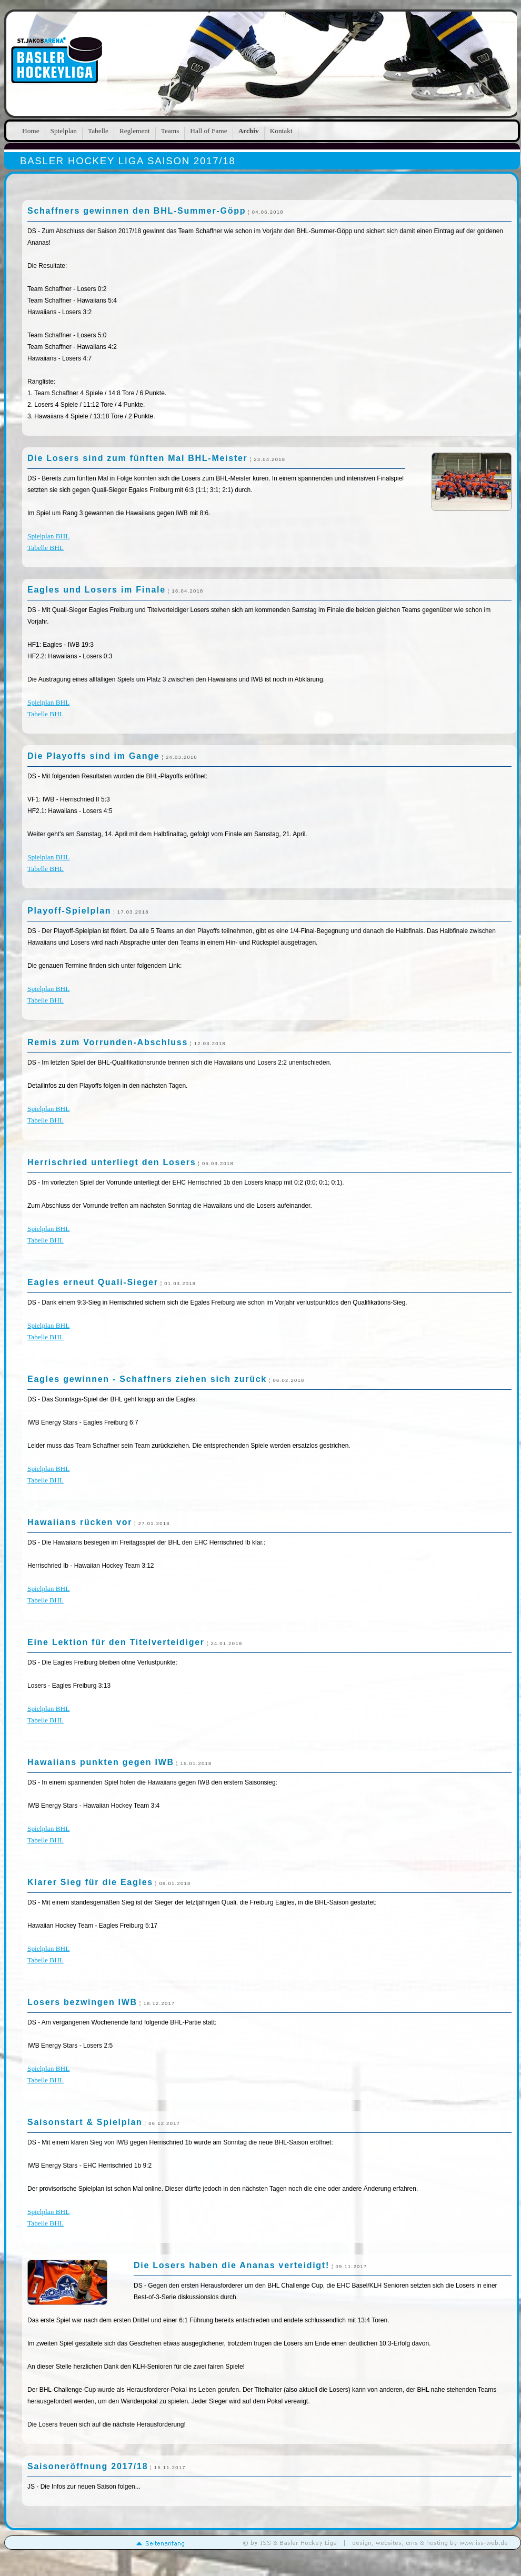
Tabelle (98, 131)
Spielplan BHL (48, 536)
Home (30, 131)
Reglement (134, 131)
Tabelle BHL (45, 548)
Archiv (248, 131)
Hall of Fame (208, 131)
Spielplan (64, 131)
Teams (170, 131)
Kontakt (281, 131)
